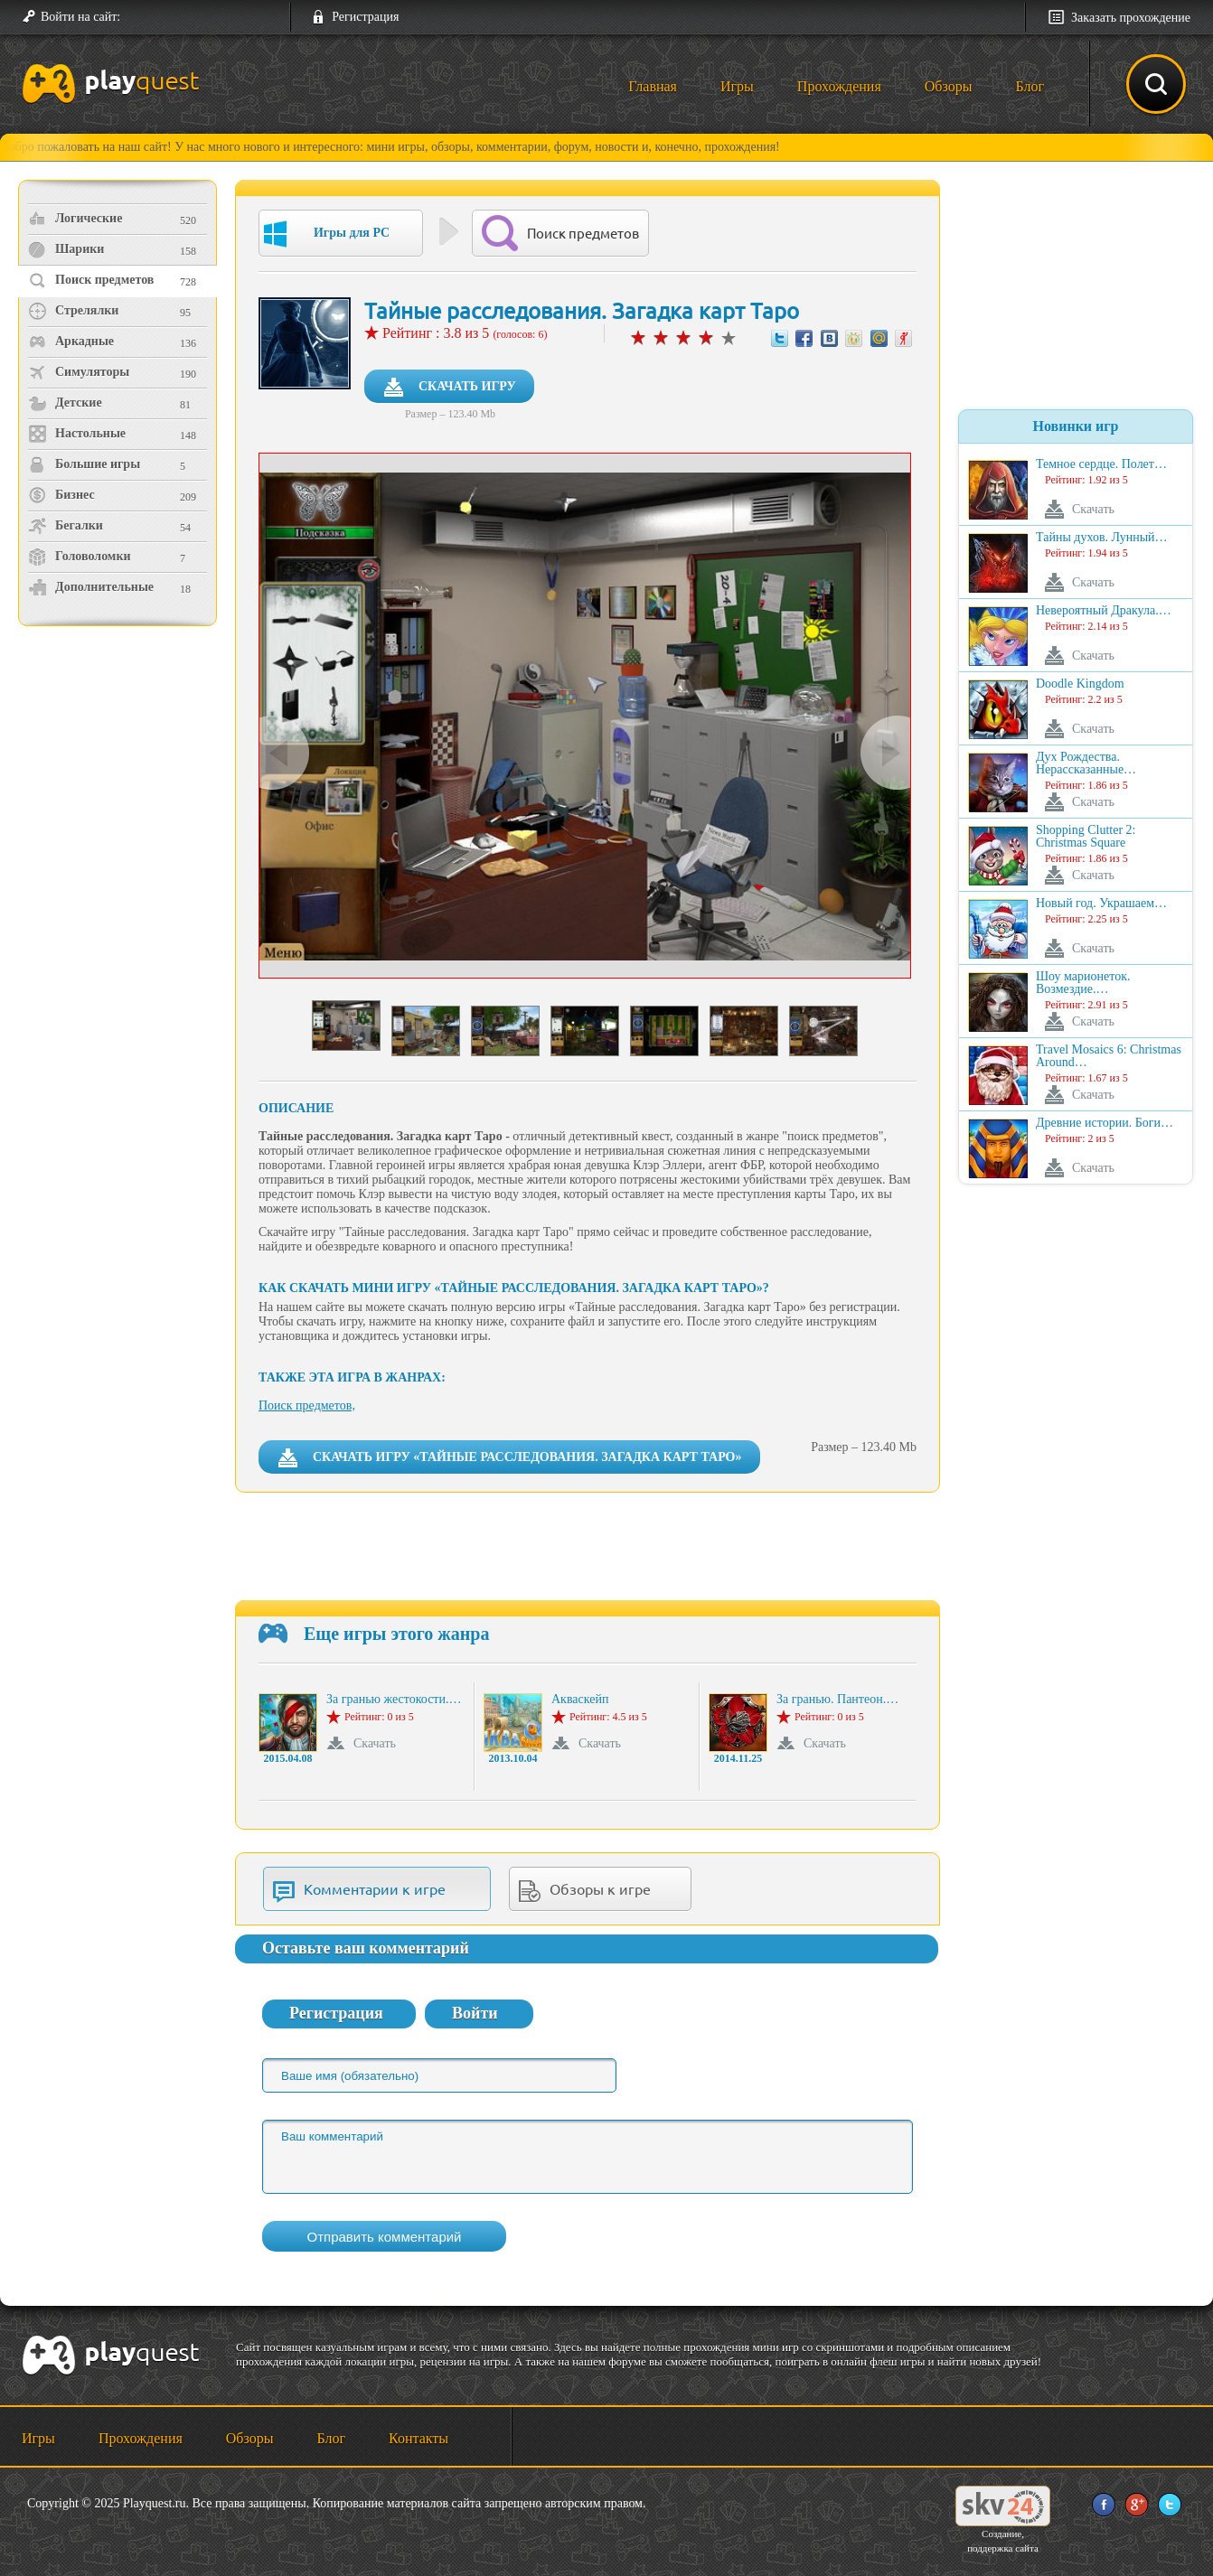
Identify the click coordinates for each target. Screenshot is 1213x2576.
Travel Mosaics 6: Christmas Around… (1108, 1056)
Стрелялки (73, 311)
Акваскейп (579, 1699)
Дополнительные (91, 587)
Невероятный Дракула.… (1103, 610)
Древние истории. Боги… (1104, 1123)
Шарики (66, 249)
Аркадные (71, 342)
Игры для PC (327, 234)
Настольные (77, 434)
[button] (141, 17)
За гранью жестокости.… (393, 1699)
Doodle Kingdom (1080, 684)
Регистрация (365, 16)
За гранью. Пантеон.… (837, 1699)
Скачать (374, 1743)
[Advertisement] (119, 782)
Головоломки (79, 557)
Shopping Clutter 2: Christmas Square (1085, 836)
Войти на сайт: (80, 16)
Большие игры (84, 464)
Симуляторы (78, 372)
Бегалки (65, 526)
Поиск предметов (91, 280)
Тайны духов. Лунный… (1102, 537)
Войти (475, 2013)
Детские (65, 403)
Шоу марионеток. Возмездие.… (1083, 983)
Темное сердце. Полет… (1101, 464)
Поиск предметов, (307, 1405)
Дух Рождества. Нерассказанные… (1086, 763)
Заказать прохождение (1130, 17)
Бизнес (61, 495)
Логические (75, 219)
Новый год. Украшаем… (1101, 903)
